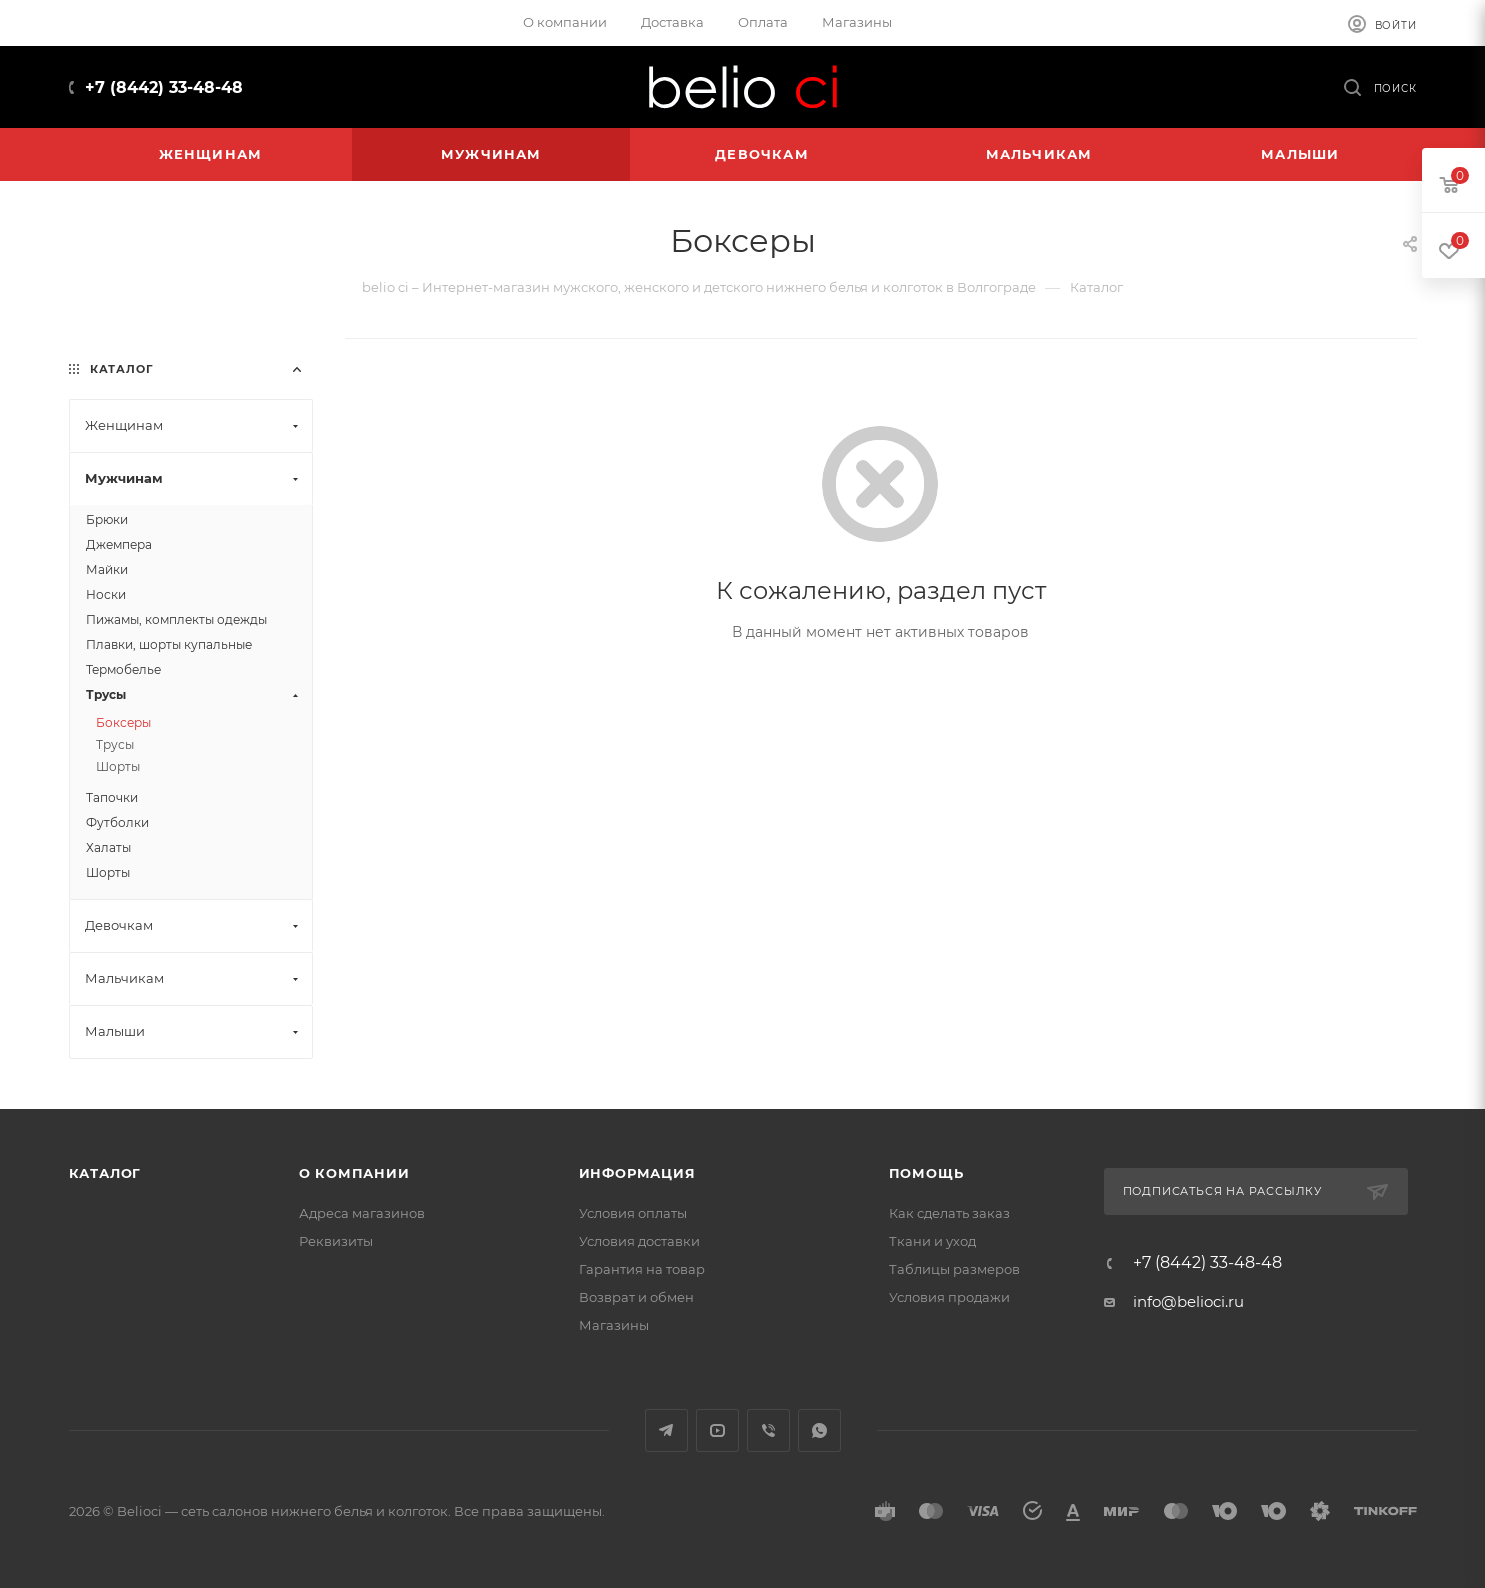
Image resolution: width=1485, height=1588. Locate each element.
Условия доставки (639, 1241)
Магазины (614, 1325)
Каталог (105, 1173)
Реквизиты (336, 1241)
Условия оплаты (633, 1213)
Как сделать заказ (949, 1213)
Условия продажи (949, 1297)
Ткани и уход (932, 1241)
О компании (354, 1173)
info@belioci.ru (1188, 1301)
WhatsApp (819, 1430)
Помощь (926, 1173)
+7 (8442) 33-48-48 (164, 87)
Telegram (666, 1430)
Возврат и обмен (636, 1297)
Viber (768, 1430)
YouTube (717, 1430)
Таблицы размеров (954, 1269)
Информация (637, 1173)
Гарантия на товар (642, 1269)
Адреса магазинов (362, 1213)
